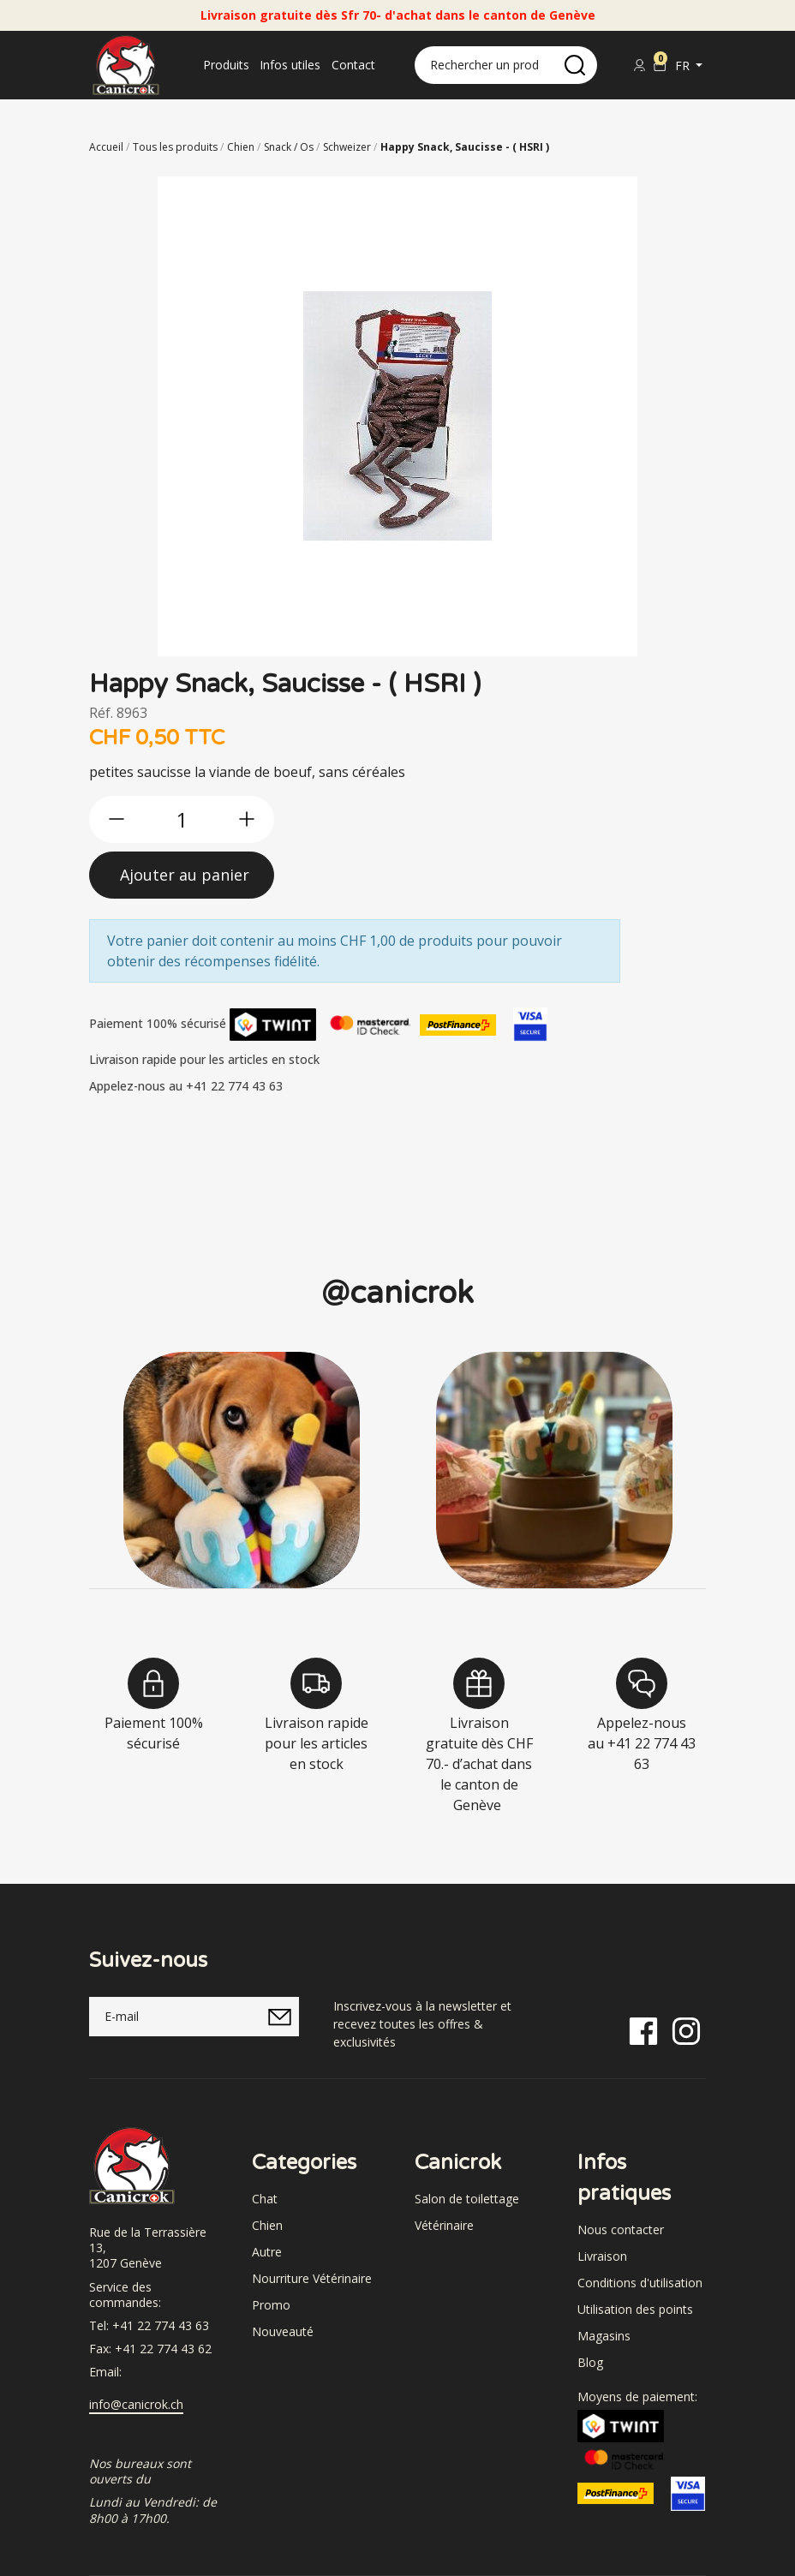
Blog (590, 2362)
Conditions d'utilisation (639, 2282)
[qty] (181, 819)
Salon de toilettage (467, 2198)
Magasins (604, 2336)
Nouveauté (283, 2331)
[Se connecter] (639, 65)
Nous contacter (620, 2229)
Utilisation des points (635, 2309)
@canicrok (397, 1293)
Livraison (602, 2256)
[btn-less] (116, 819)
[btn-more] (247, 819)
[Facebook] (643, 2030)
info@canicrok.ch (136, 2404)
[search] (575, 65)
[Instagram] (686, 2030)
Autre (267, 2252)
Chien (267, 2225)
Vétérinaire (444, 2225)
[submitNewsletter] (279, 2016)
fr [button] (684, 65)
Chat (265, 2198)
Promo (271, 2305)
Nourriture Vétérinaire (312, 2278)
